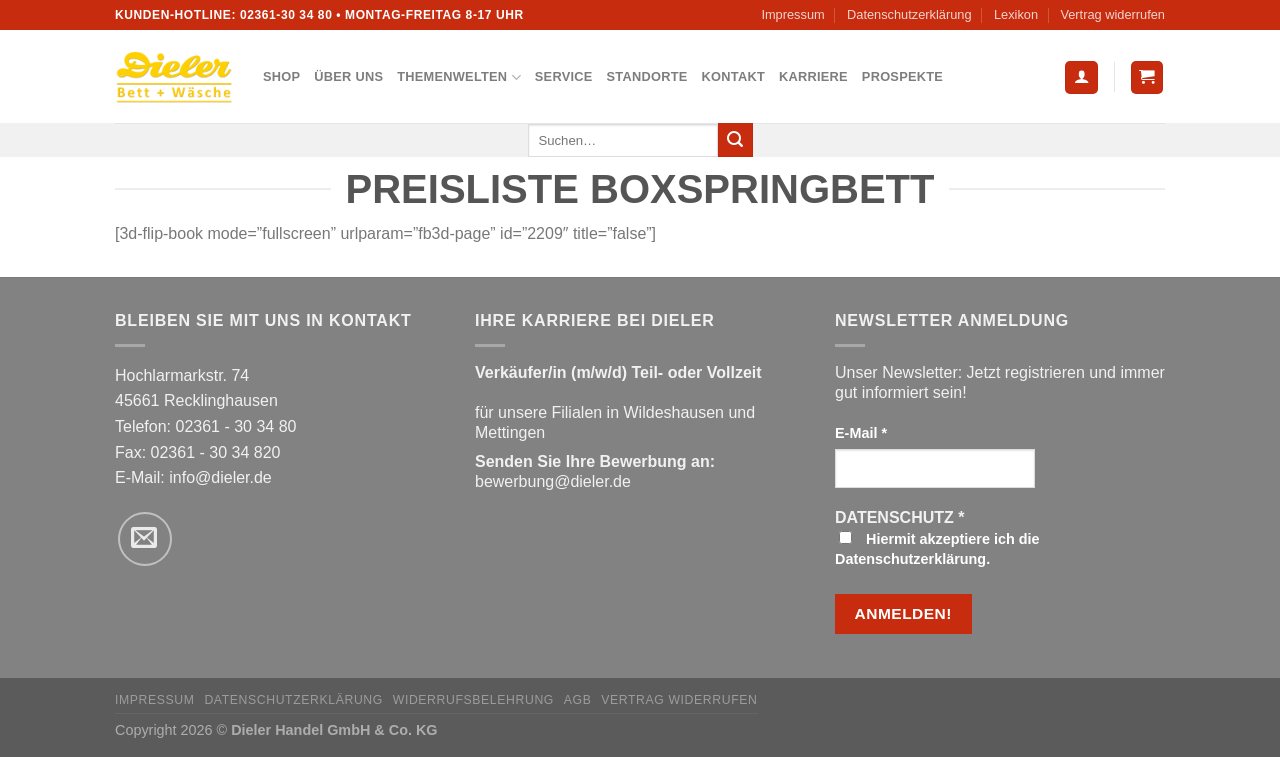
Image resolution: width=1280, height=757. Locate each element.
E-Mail (861, 433)
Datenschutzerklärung (909, 14)
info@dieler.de (220, 477)
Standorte (647, 76)
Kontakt (733, 76)
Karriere (813, 76)
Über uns (348, 76)
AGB (578, 700)
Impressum (792, 14)
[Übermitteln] (735, 140)
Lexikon (1016, 14)
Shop (281, 76)
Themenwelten (459, 77)
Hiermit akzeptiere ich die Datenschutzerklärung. (937, 549)
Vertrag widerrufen (1112, 14)
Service (564, 76)
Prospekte (902, 76)
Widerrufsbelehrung (473, 700)
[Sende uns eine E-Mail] (145, 539)
